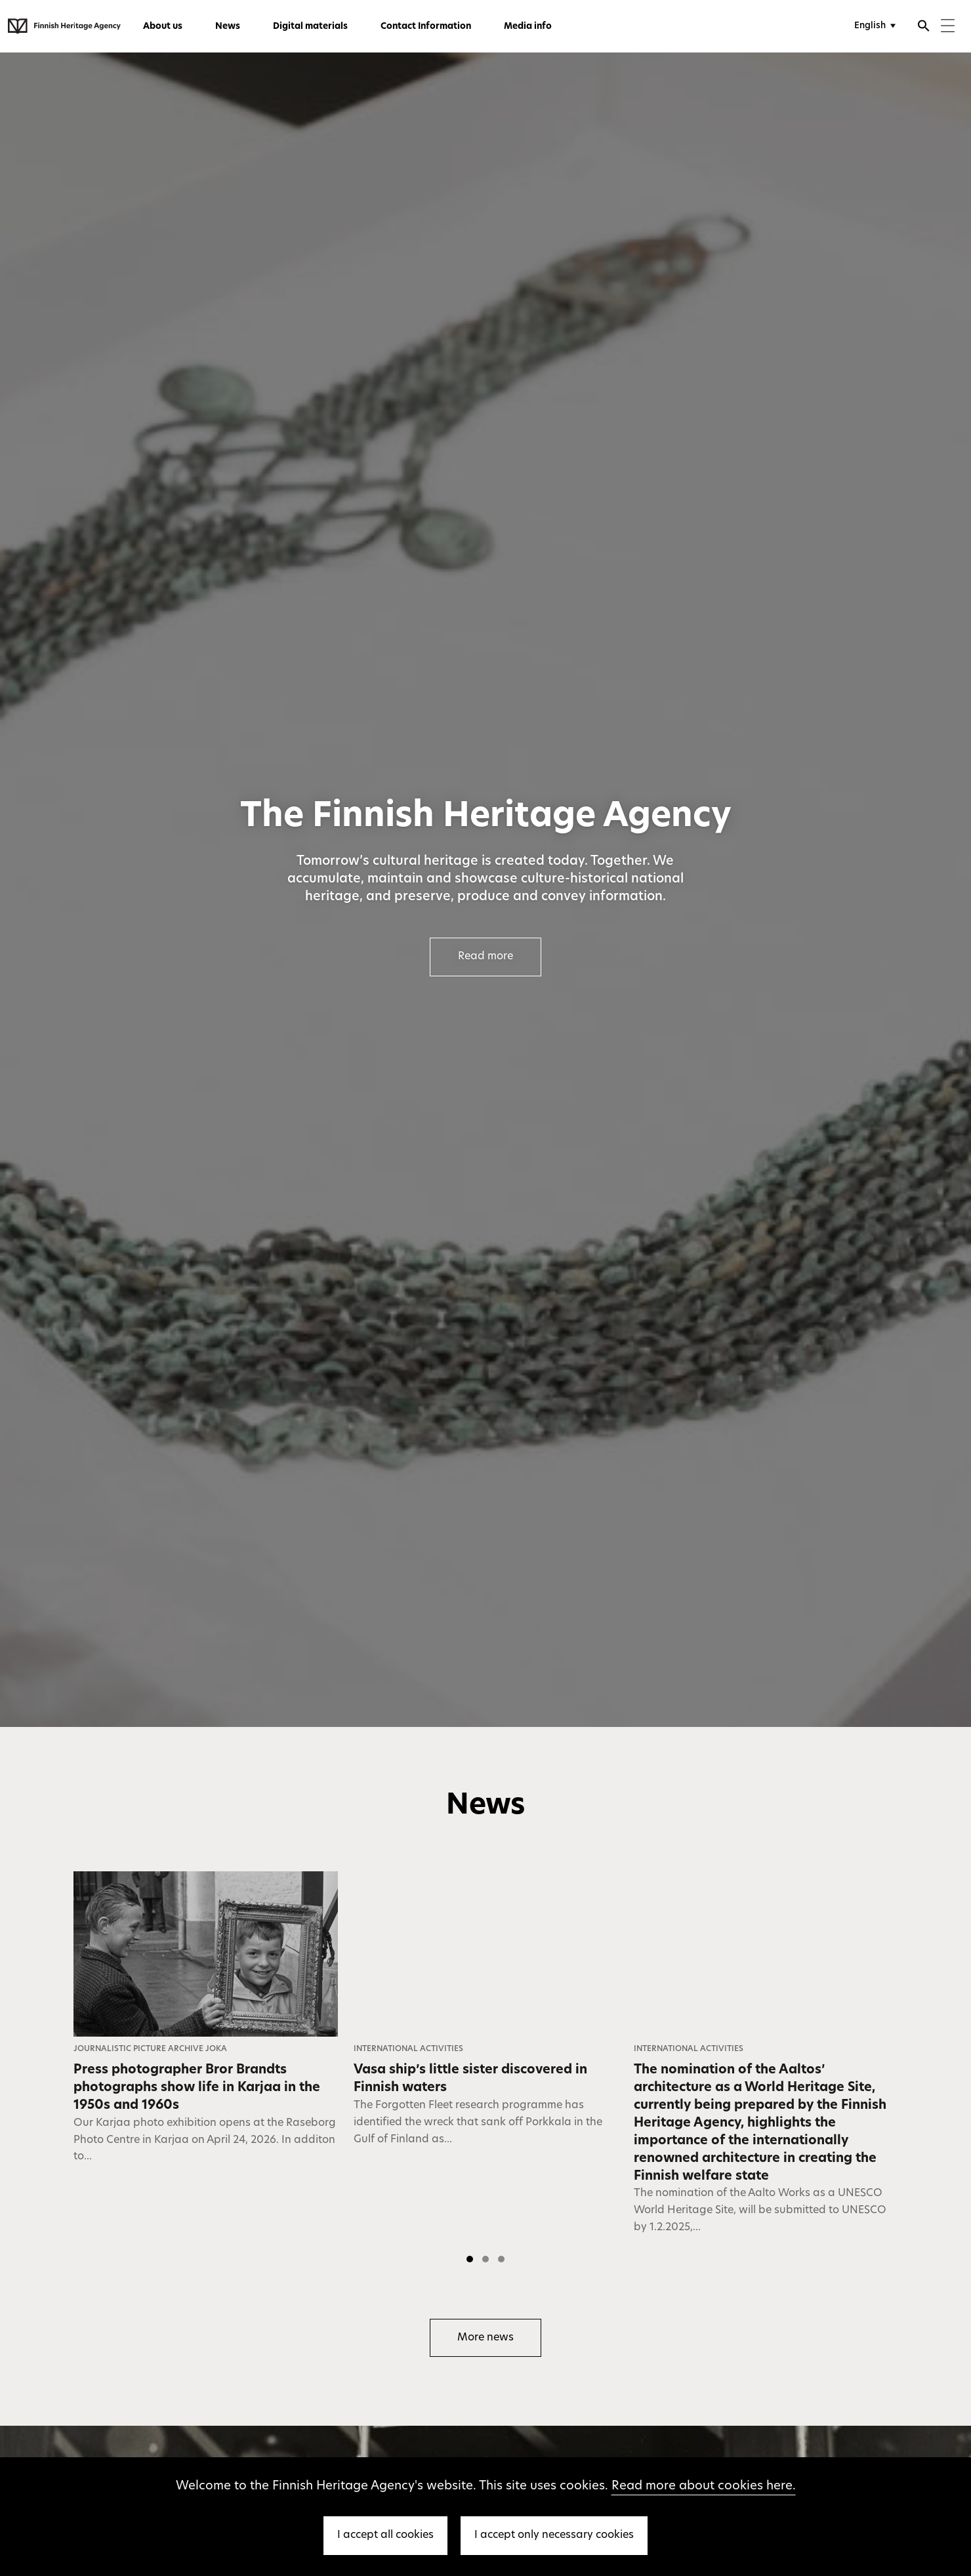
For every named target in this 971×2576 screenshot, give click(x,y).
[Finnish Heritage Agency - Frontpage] (64, 26)
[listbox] (485, 2071)
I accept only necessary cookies (554, 2535)
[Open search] (924, 27)
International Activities (408, 2049)
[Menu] (948, 27)
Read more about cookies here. (703, 2486)
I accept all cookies (385, 2535)
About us (162, 26)
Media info (528, 26)
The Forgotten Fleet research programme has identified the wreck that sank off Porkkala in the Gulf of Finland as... (478, 2122)
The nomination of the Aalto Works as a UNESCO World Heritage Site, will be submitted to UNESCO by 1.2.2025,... (760, 2210)
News (227, 26)
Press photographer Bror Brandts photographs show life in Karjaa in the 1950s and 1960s (196, 2088)
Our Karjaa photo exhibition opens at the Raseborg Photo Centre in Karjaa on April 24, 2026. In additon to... (204, 2140)
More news (485, 2338)
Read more (485, 956)
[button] (470, 2259)
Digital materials (310, 26)
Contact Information (426, 26)
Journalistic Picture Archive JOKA (150, 2049)
